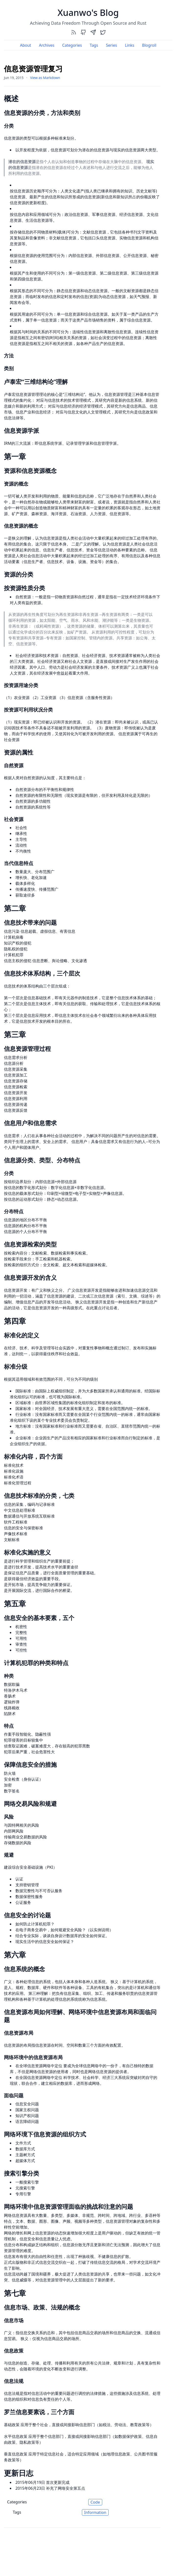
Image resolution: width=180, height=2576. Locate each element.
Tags (94, 45)
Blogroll (149, 45)
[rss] (74, 32)
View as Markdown (45, 77)
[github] (83, 32)
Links (129, 45)
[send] (93, 32)
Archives (46, 45)
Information (95, 2512)
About (25, 45)
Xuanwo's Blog (88, 13)
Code (95, 2502)
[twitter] (103, 32)
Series (111, 45)
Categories (72, 45)
